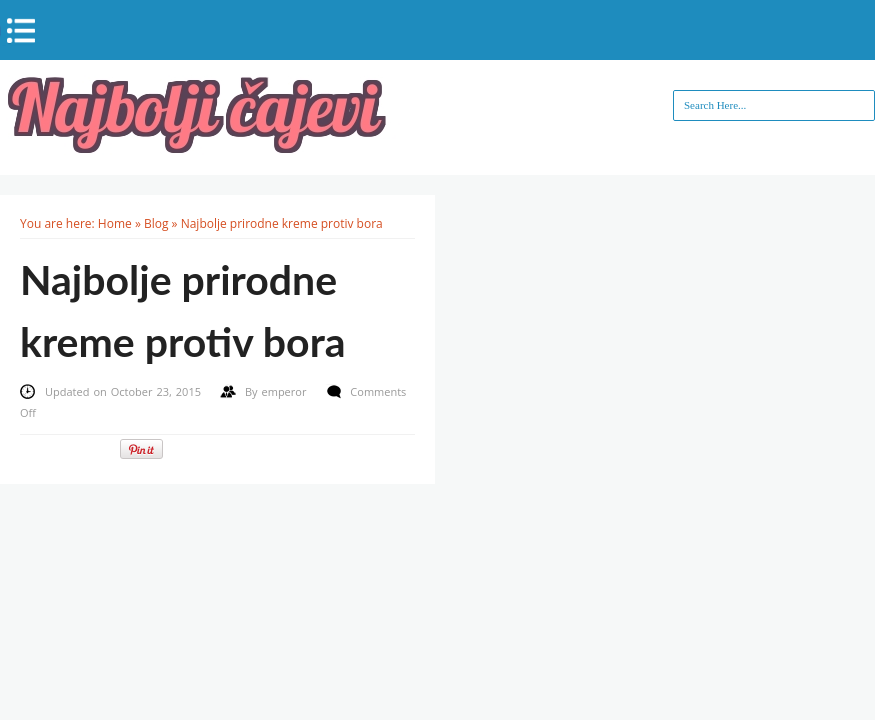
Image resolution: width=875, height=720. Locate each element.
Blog (156, 223)
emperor (286, 391)
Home (115, 223)
